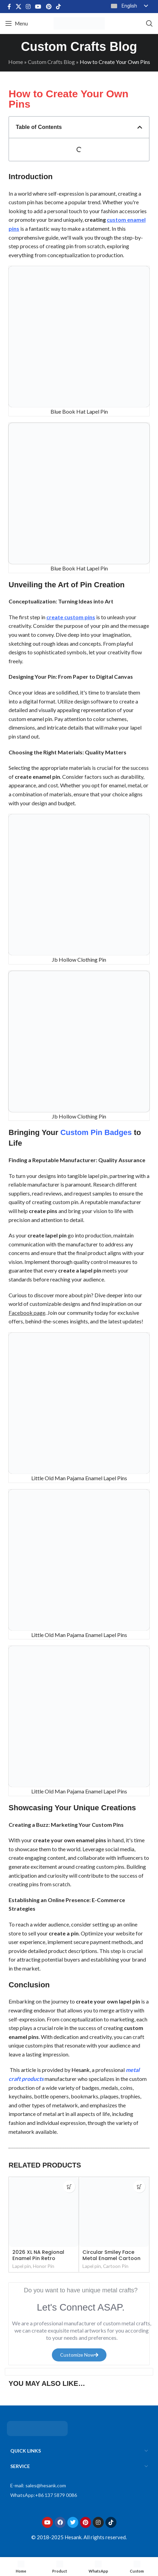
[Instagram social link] (28, 6)
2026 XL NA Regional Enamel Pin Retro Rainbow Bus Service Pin (43, 2258)
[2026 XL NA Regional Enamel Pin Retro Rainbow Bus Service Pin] (44, 2212)
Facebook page (27, 1312)
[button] (139, 127)
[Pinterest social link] (49, 6)
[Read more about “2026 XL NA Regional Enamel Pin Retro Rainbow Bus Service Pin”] (69, 2187)
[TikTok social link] (58, 6)
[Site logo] (79, 22)
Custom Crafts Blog (51, 61)
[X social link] (18, 6)
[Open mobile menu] (16, 23)
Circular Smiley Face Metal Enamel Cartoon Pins (111, 2258)
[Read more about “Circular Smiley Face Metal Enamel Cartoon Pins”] (139, 2187)
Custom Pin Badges (96, 1132)
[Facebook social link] (9, 6)
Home (15, 61)
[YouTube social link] (38, 6)
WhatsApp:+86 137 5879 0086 (43, 2495)
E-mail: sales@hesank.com (38, 2485)
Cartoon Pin (115, 2266)
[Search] (149, 23)
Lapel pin (21, 2266)
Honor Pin (43, 2266)
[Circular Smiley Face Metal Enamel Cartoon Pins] (114, 2212)
